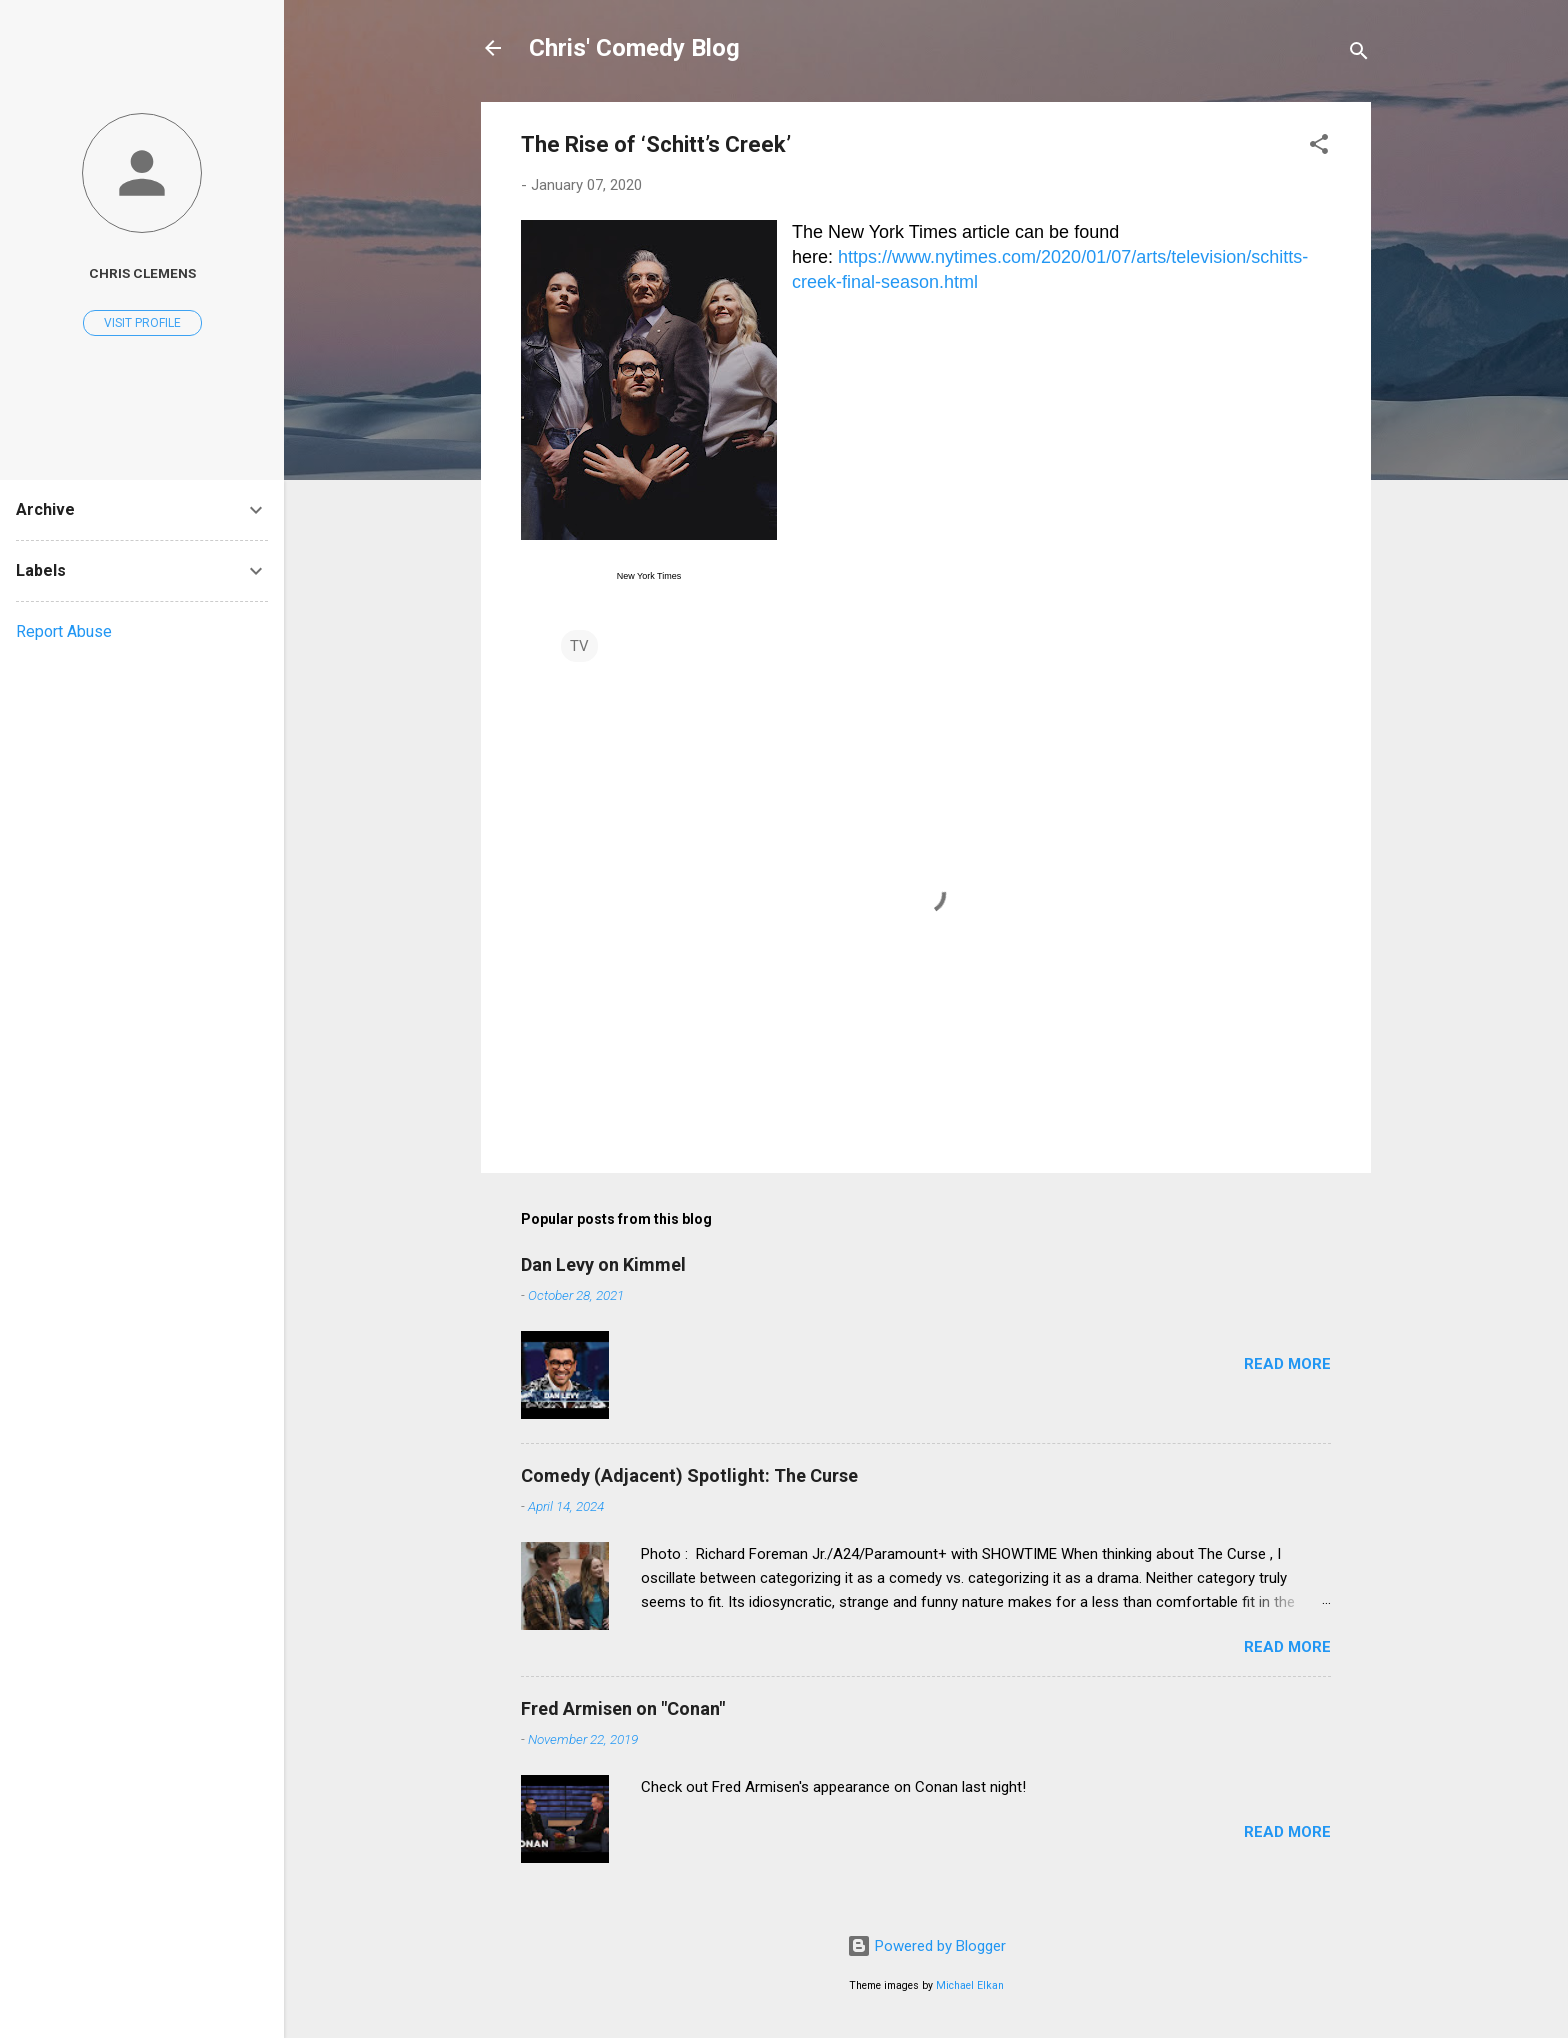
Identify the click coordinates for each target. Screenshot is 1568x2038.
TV (579, 646)
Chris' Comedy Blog (634, 48)
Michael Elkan (970, 1985)
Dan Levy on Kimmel (603, 1264)
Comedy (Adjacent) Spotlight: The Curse (689, 1475)
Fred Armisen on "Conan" (623, 1708)
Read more (1287, 1364)
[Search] (1359, 54)
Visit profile (142, 323)
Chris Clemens (142, 273)
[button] (1319, 147)
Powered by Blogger (926, 1946)
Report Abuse (64, 631)
